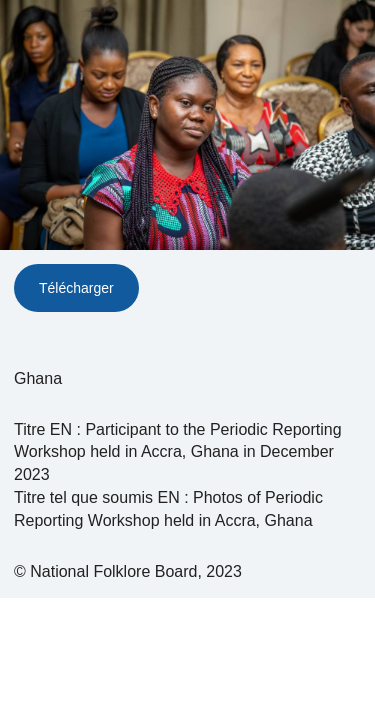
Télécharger (76, 288)
